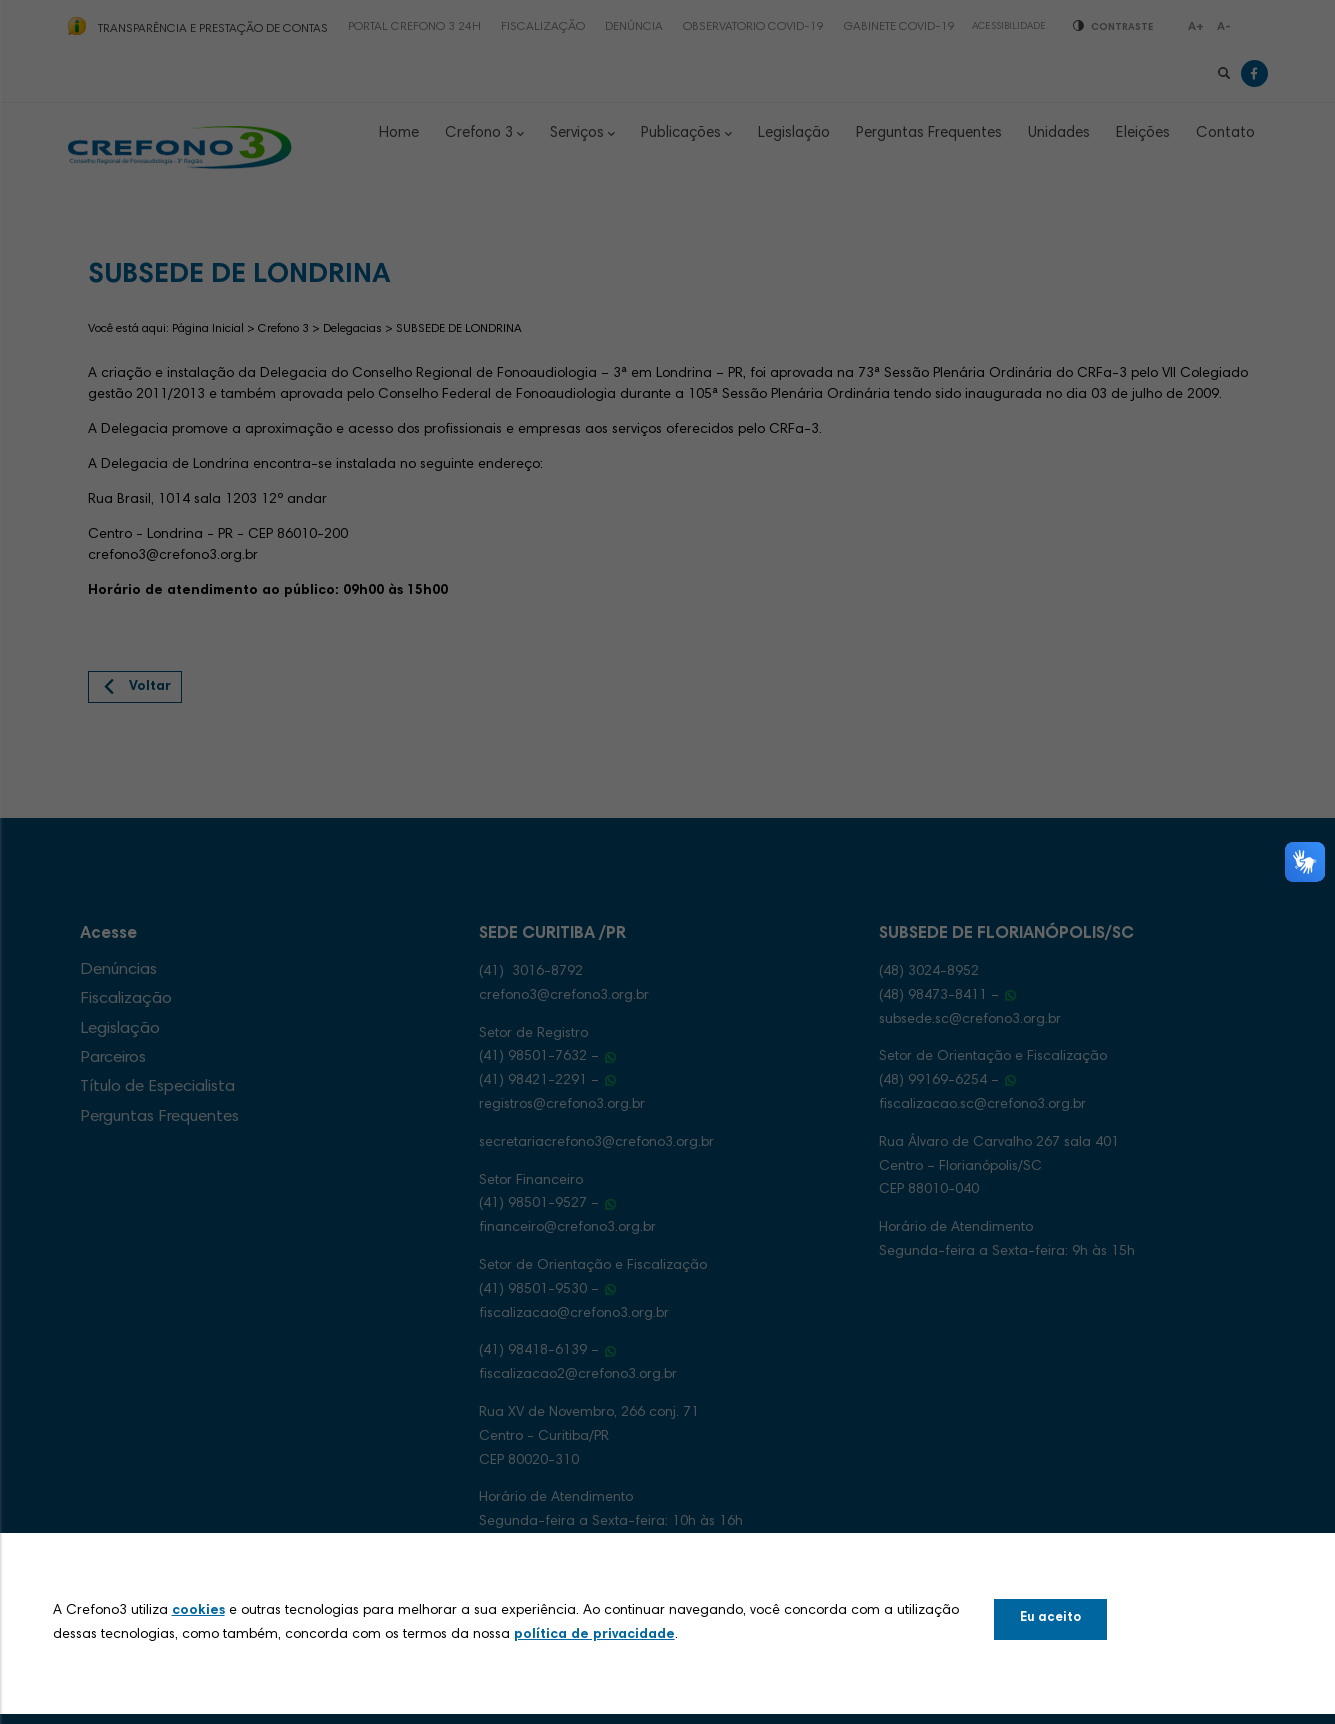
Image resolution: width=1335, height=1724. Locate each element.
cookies (198, 1611)
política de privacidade (594, 1635)
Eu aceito (1050, 1618)
